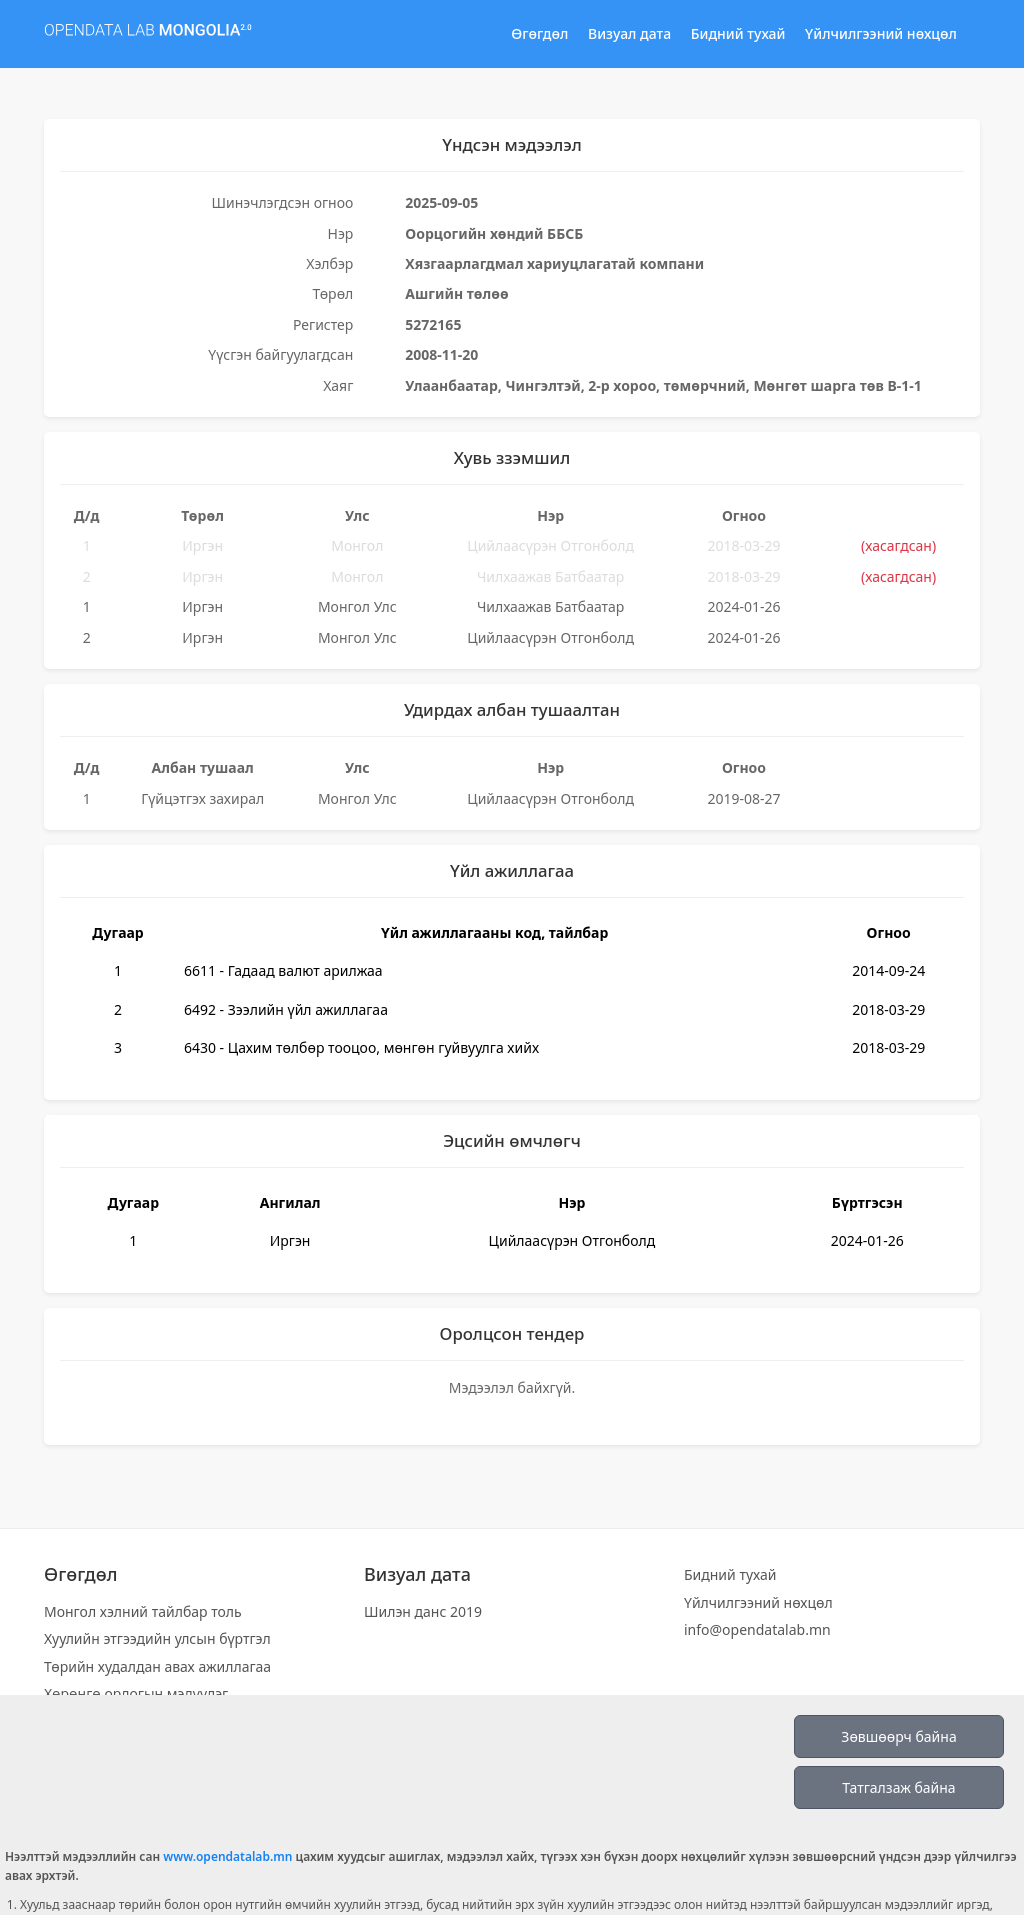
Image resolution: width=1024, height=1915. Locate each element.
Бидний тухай (738, 33)
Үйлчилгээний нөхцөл (881, 33)
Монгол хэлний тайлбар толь (143, 1611)
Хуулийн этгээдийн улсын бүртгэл (157, 1638)
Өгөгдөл (539, 33)
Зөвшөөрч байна (898, 1736)
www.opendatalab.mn (227, 1856)
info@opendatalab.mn (757, 1629)
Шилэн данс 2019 (423, 1611)
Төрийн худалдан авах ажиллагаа (157, 1666)
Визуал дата (629, 33)
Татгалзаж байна (898, 1787)
